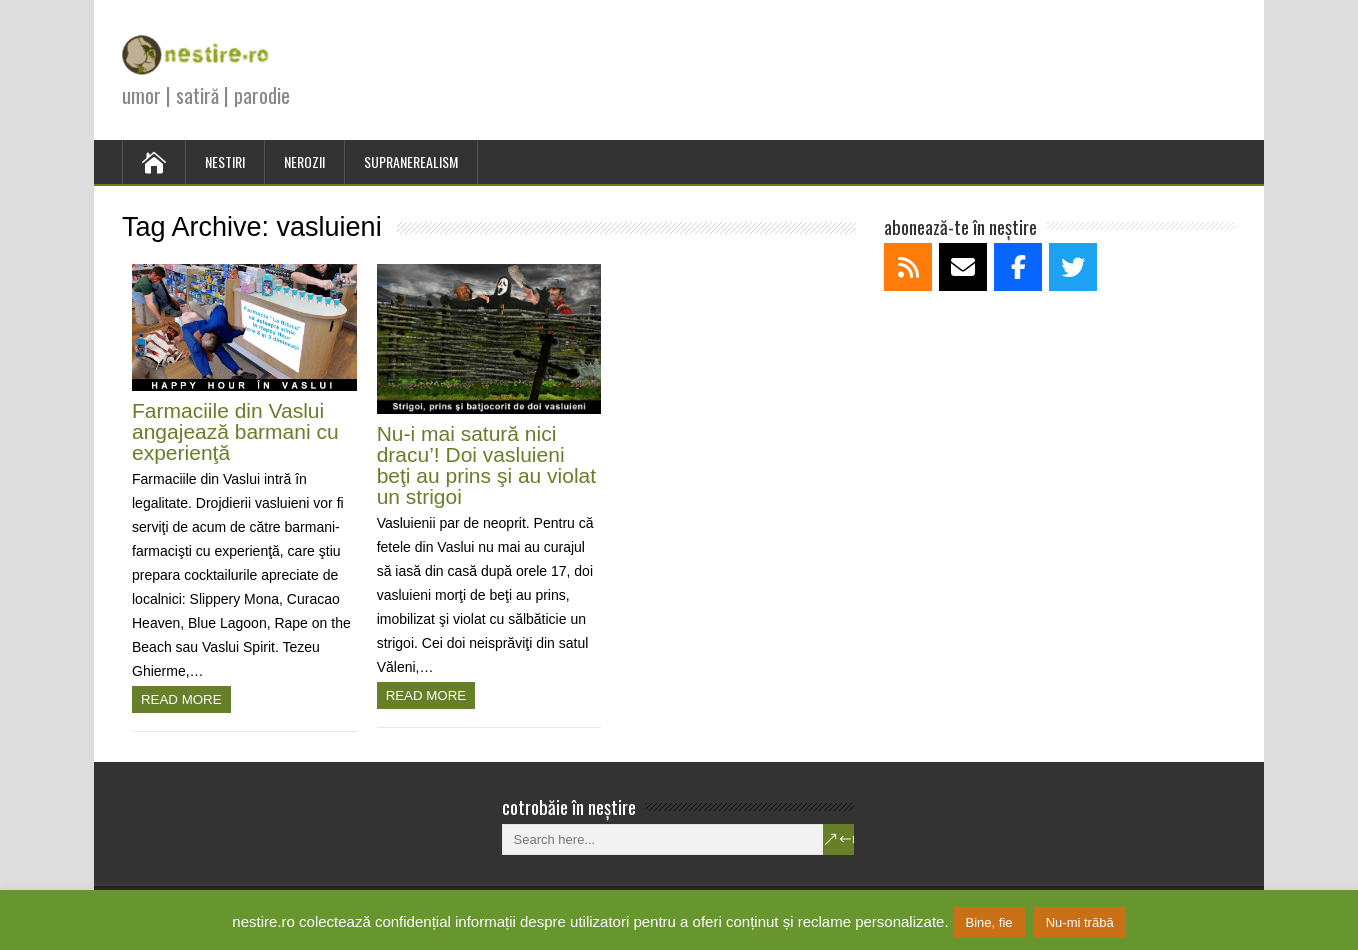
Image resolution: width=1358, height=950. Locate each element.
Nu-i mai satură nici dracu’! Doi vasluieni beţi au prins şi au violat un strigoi (486, 465)
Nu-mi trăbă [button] (1080, 922)
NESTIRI (225, 161)
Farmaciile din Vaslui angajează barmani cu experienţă (235, 431)
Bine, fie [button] (989, 922)
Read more (181, 699)
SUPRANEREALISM (411, 161)
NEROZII (304, 161)
